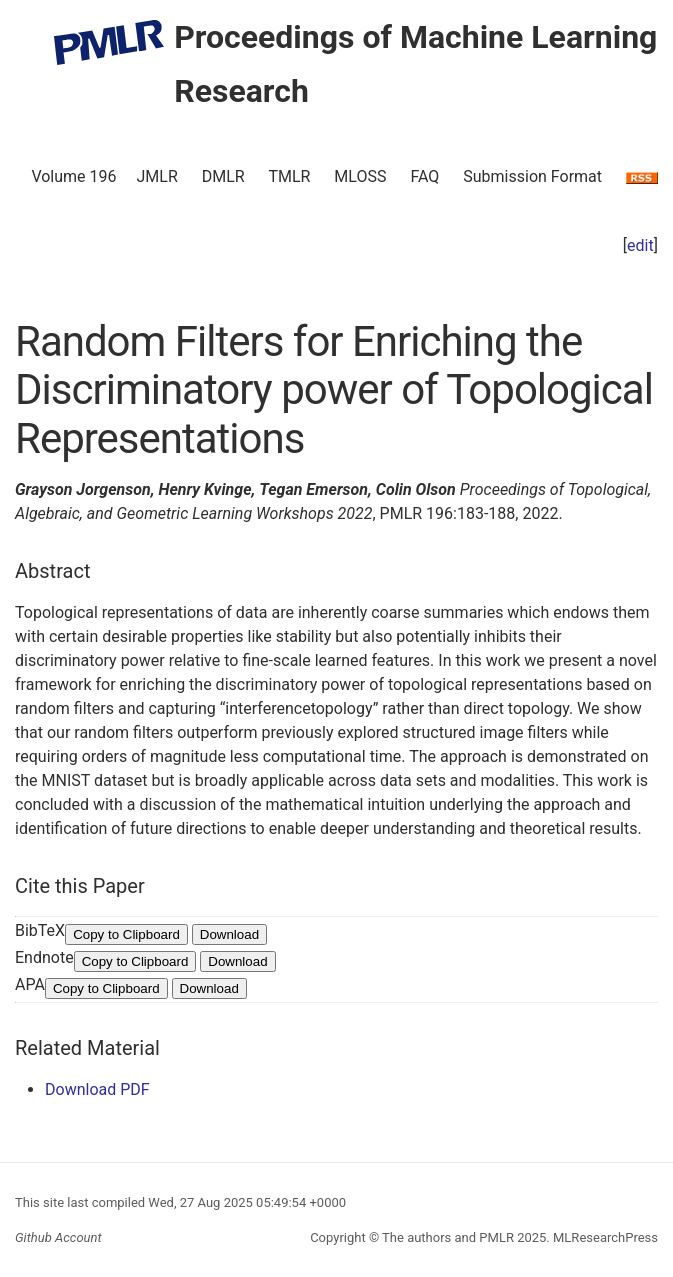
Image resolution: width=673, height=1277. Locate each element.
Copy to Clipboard (126, 934)
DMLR (223, 176)
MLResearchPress (604, 1237)
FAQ (424, 176)
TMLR (289, 176)
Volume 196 (73, 176)
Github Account (58, 1237)
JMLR (157, 176)
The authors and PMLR (448, 1237)
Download (229, 934)
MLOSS (360, 176)
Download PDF (97, 1089)
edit (640, 245)
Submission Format (532, 176)
